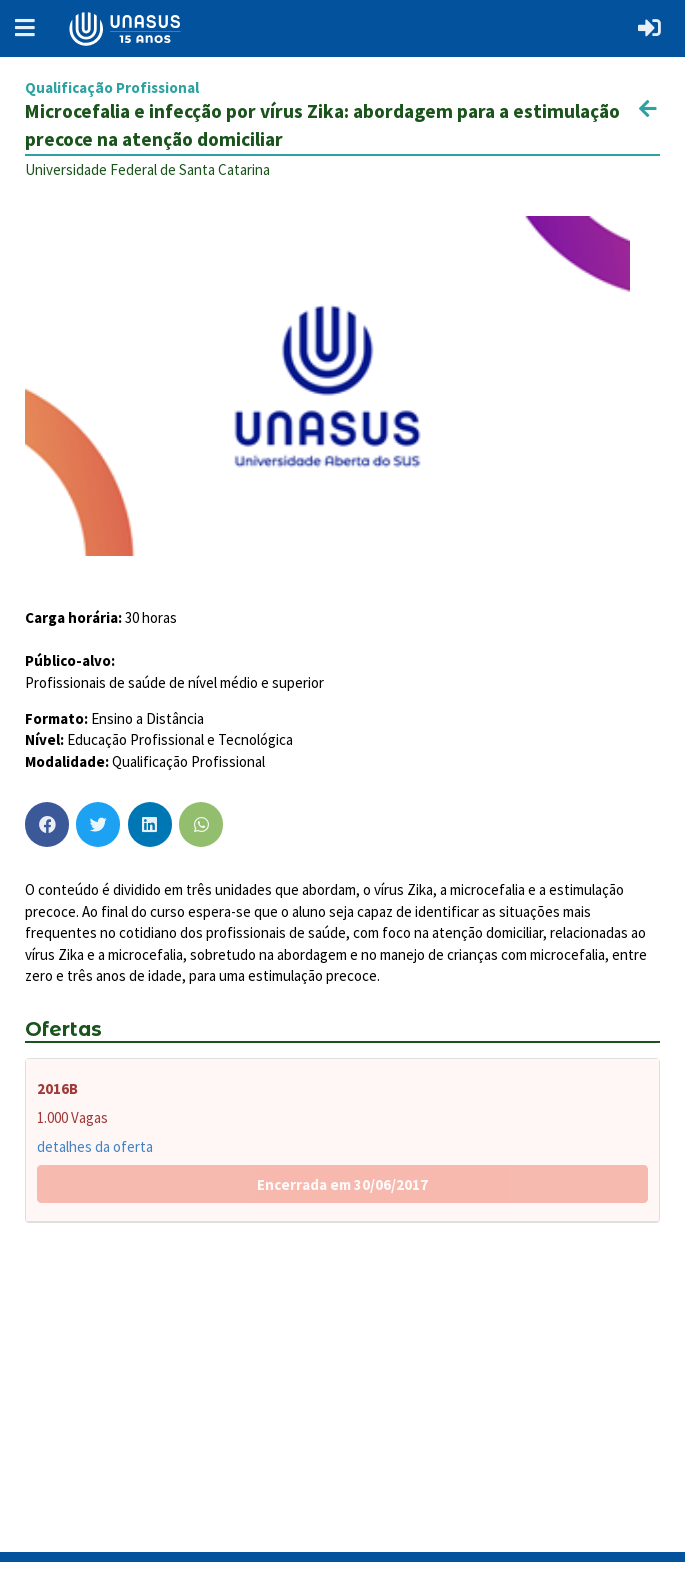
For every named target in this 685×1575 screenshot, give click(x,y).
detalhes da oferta (95, 1146)
